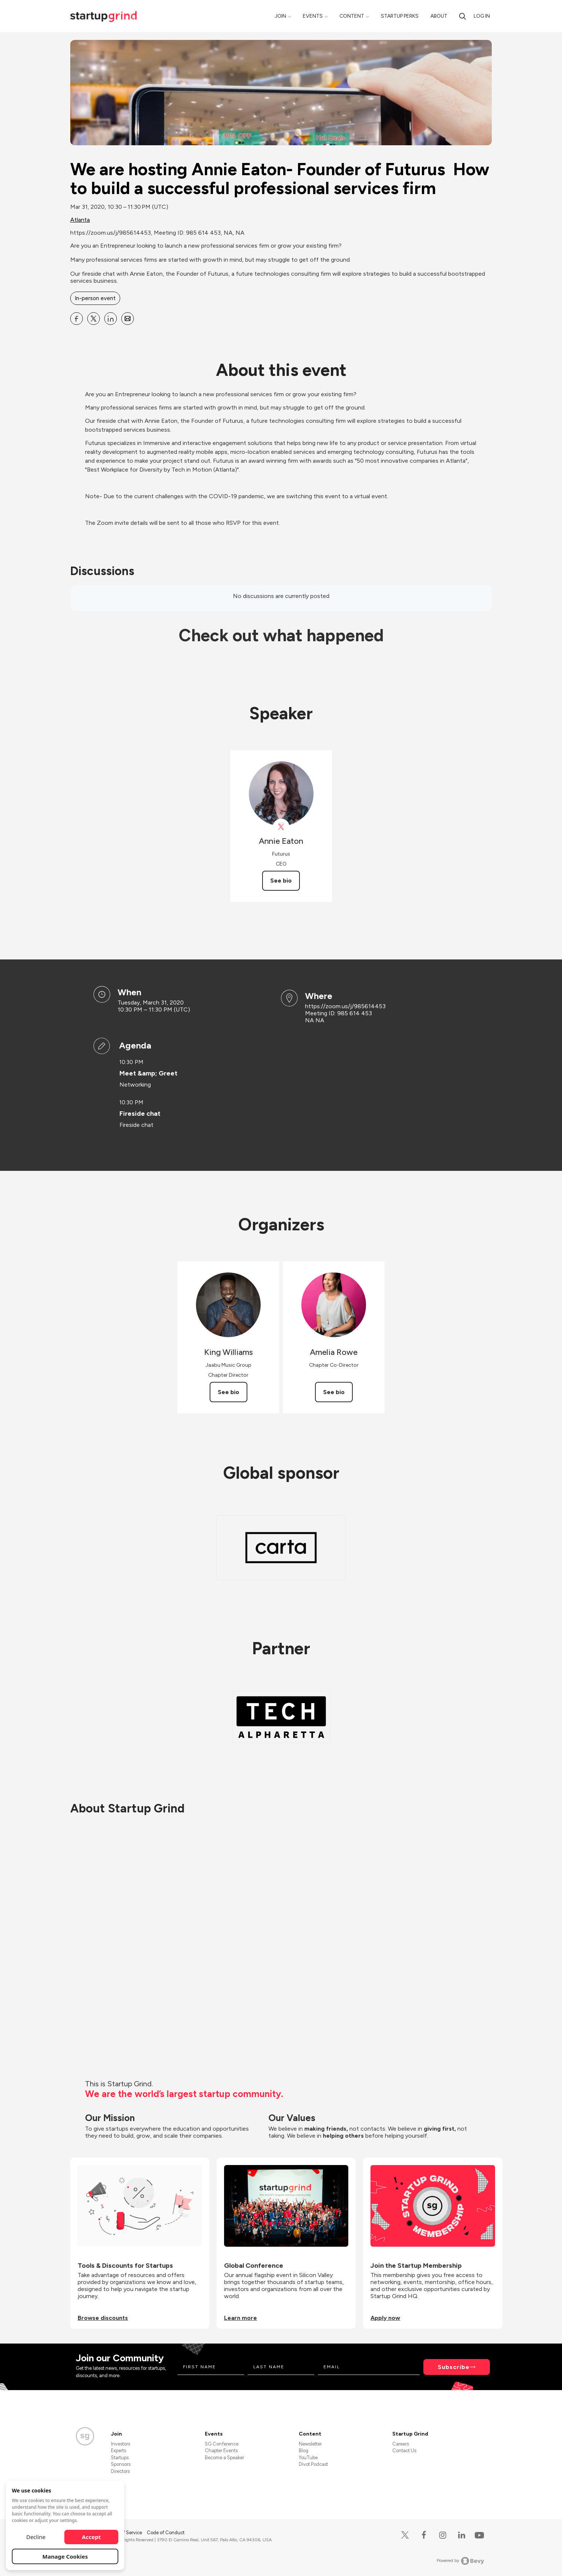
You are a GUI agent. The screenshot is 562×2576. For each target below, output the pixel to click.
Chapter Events (221, 2450)
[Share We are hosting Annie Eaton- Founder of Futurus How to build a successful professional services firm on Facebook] (76, 318)
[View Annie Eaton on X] (281, 827)
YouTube (308, 2457)
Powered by (460, 2561)
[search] (462, 16)
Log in (482, 16)
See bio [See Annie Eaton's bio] (281, 880)
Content (351, 16)
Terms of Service (124, 2532)
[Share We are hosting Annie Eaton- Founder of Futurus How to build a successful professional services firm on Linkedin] (110, 318)
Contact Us (404, 2450)
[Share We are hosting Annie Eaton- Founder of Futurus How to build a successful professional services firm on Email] (127, 318)
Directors (120, 2471)
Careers (400, 2444)
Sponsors (121, 2464)
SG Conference (221, 2444)
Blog (303, 2450)
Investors (120, 2444)
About (438, 16)
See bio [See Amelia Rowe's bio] (334, 1392)
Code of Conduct (165, 2532)
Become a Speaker (224, 2457)
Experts (118, 2450)
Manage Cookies (65, 2556)
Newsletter (310, 2444)
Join (280, 16)
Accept (91, 2537)
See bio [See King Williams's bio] (228, 1392)
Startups (120, 2457)
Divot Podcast (313, 2464)
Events (313, 16)
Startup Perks (400, 16)
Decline (35, 2537)
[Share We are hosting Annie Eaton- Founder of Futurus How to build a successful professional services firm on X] (93, 318)
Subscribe (454, 2367)
